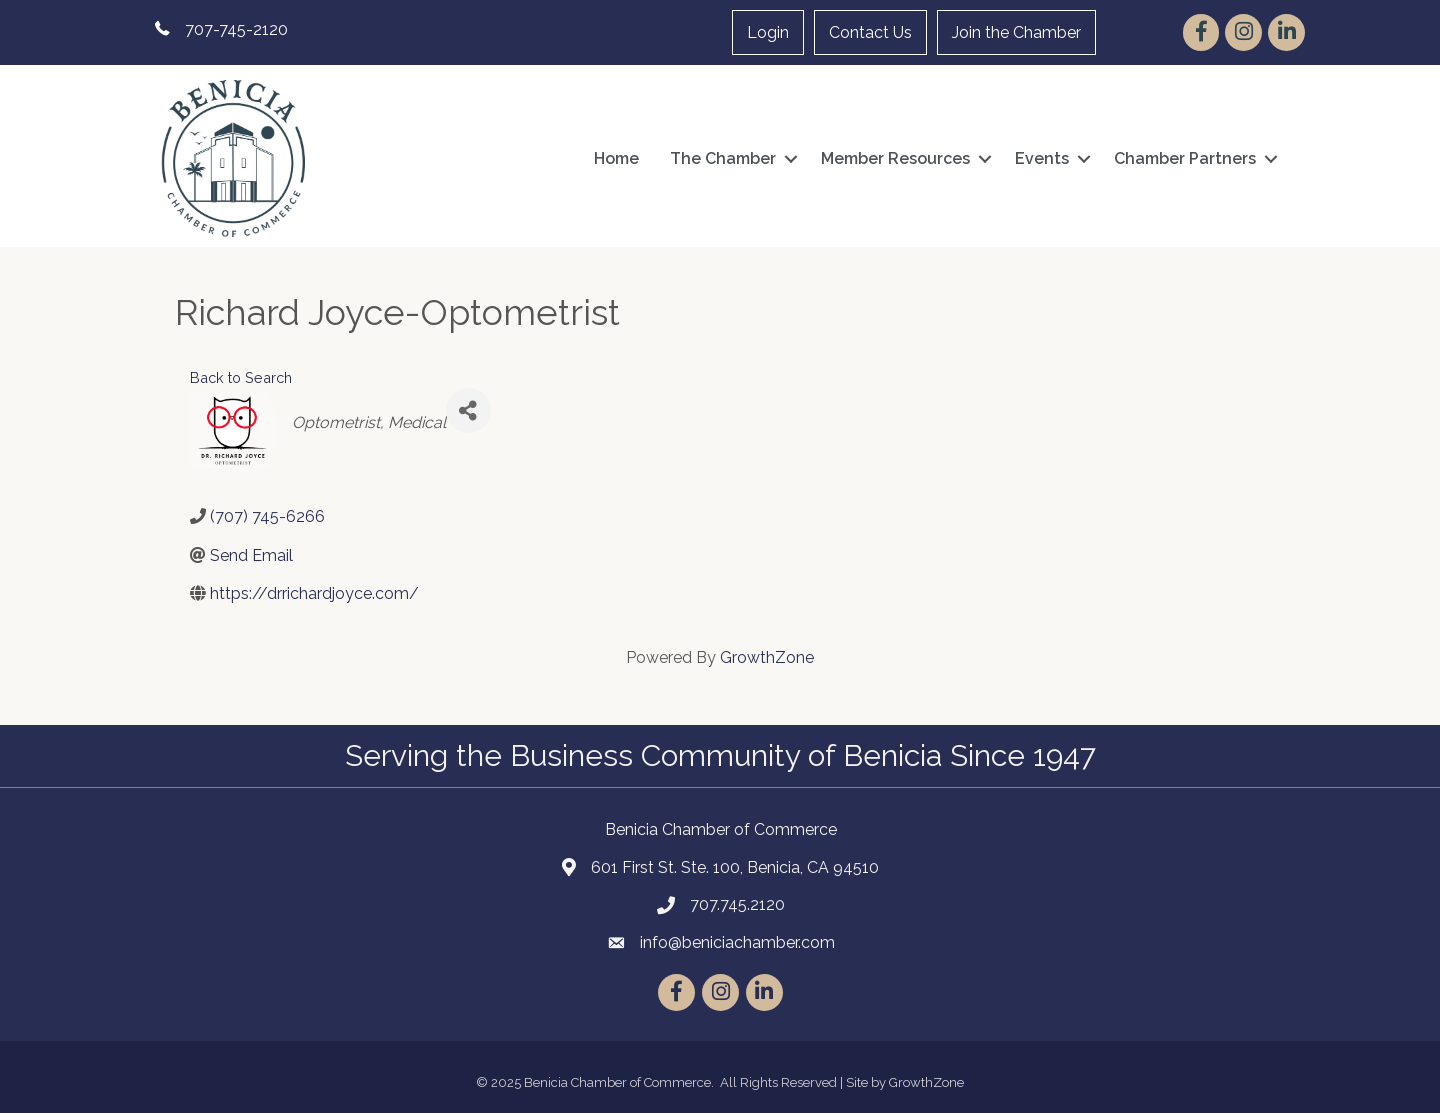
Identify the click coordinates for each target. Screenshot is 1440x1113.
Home (616, 158)
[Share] (468, 410)
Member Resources (895, 158)
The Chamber (723, 158)
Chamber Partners (1185, 158)
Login (768, 32)
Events (1042, 158)
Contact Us (870, 32)
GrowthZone (767, 657)
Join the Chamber (1016, 32)
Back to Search (241, 377)
